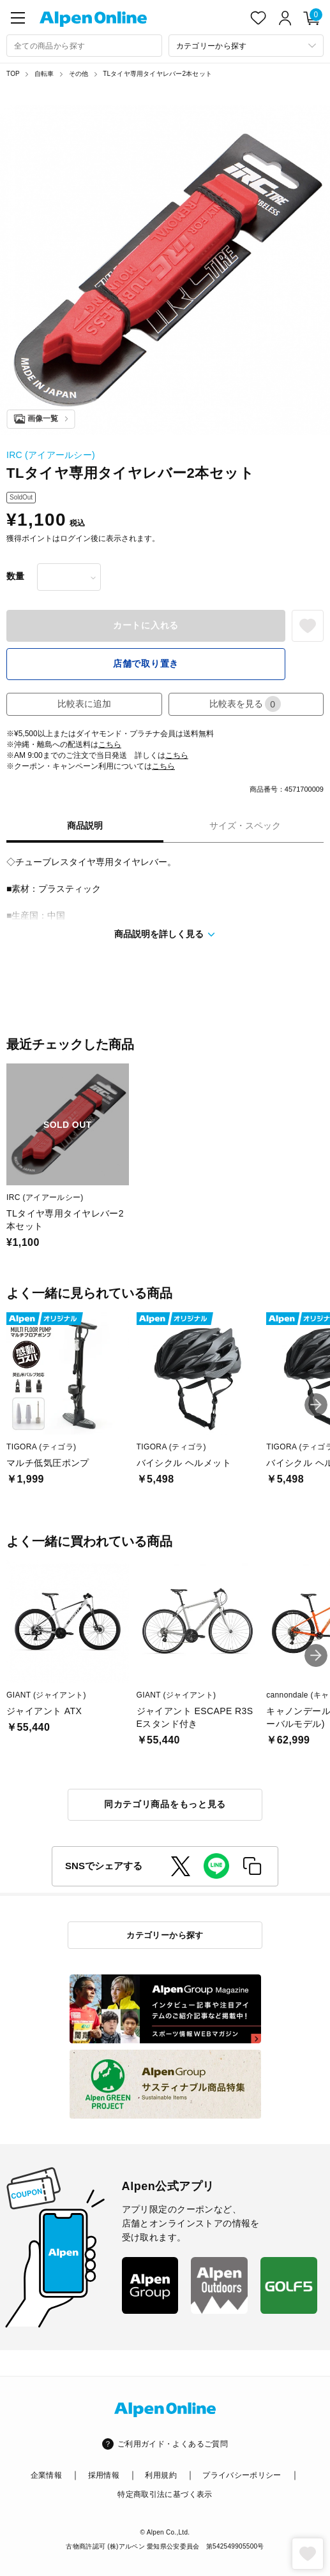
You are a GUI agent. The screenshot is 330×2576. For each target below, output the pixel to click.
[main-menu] (17, 17)
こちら (109, 744)
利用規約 (160, 2475)
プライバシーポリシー (241, 2475)
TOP (13, 73)
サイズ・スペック (245, 825)
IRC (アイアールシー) (50, 455)
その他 (79, 73)
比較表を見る (245, 704)
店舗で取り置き (146, 663)
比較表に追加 (84, 704)
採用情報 (103, 2475)
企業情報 (46, 2475)
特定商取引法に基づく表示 (164, 2494)
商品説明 (85, 825)
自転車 (44, 73)
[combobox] (84, 45)
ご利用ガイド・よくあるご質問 (172, 2443)
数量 (15, 576)
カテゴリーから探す (165, 1935)
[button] (315, 1404)
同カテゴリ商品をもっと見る (165, 1804)
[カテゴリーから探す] (246, 45)
